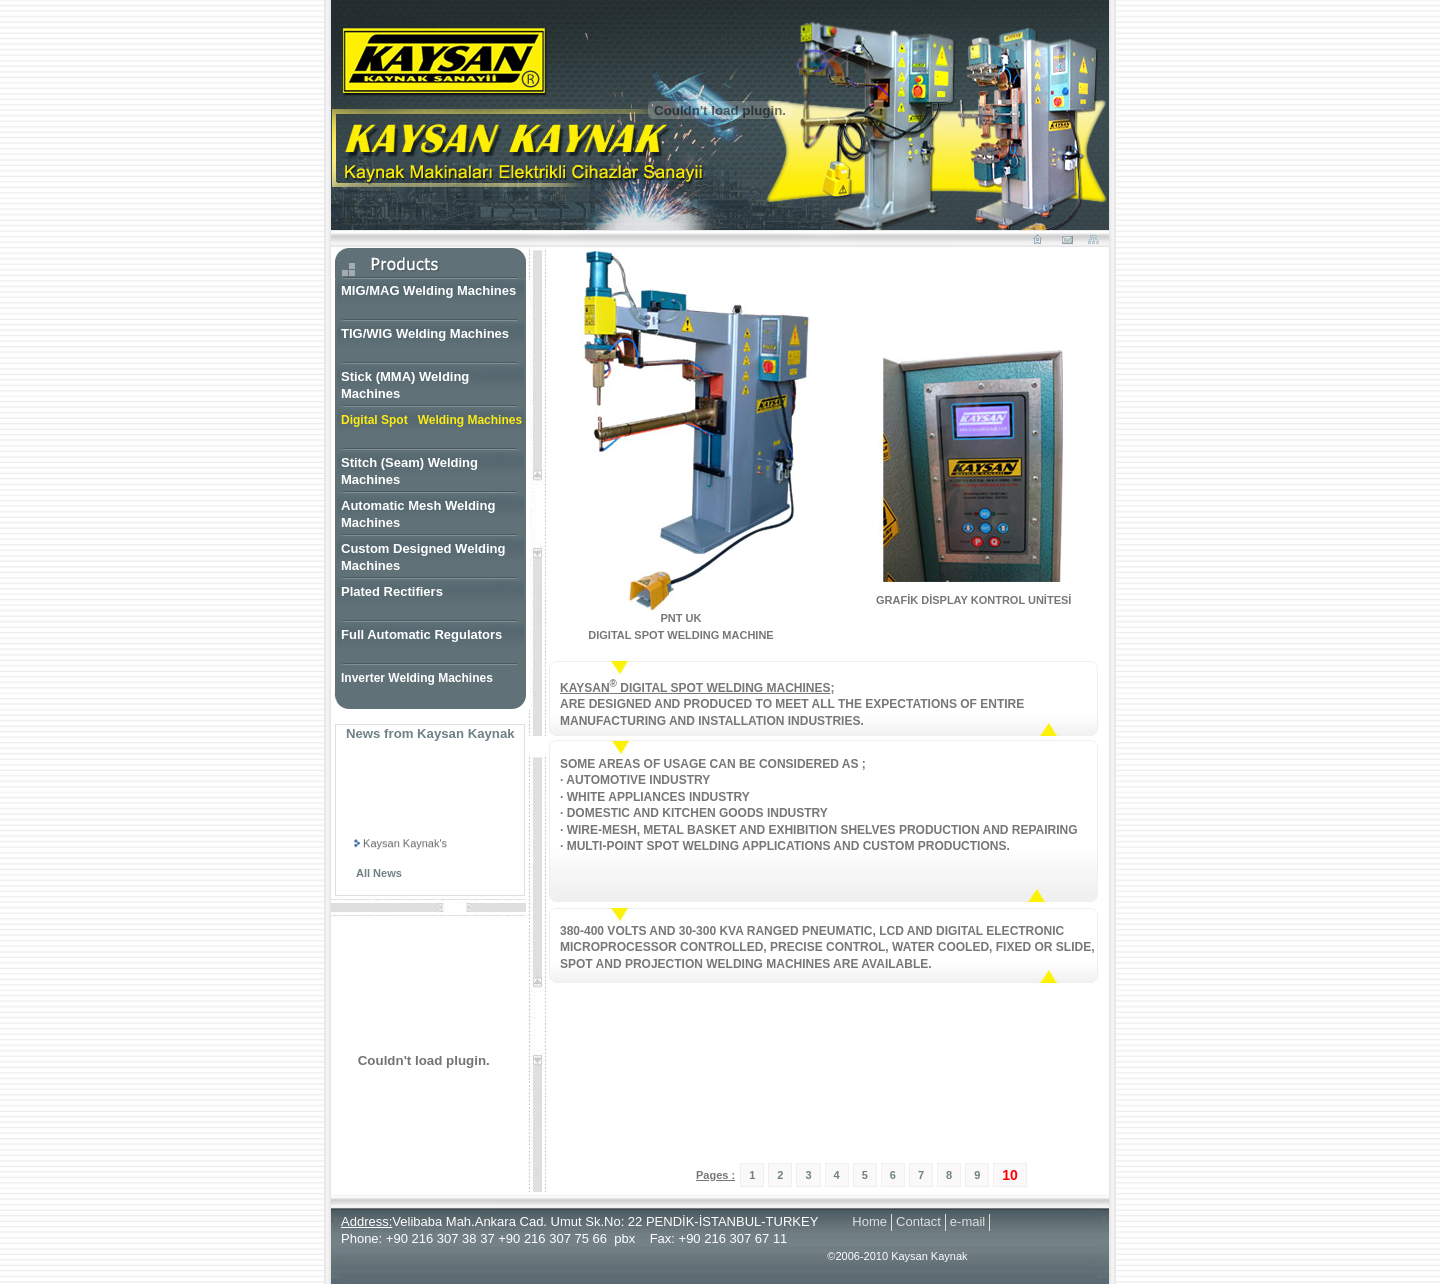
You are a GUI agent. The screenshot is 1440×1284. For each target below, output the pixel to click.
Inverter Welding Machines (417, 678)
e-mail (967, 1221)
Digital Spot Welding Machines (431, 420)
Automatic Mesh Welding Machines (418, 514)
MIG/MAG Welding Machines (428, 290)
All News (379, 873)
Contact (918, 1221)
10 (1010, 1175)
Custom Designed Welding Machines (423, 557)
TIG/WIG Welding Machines (425, 333)
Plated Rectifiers (392, 591)
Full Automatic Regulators (421, 634)
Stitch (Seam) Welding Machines (409, 471)
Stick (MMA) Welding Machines (405, 385)
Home (869, 1221)
